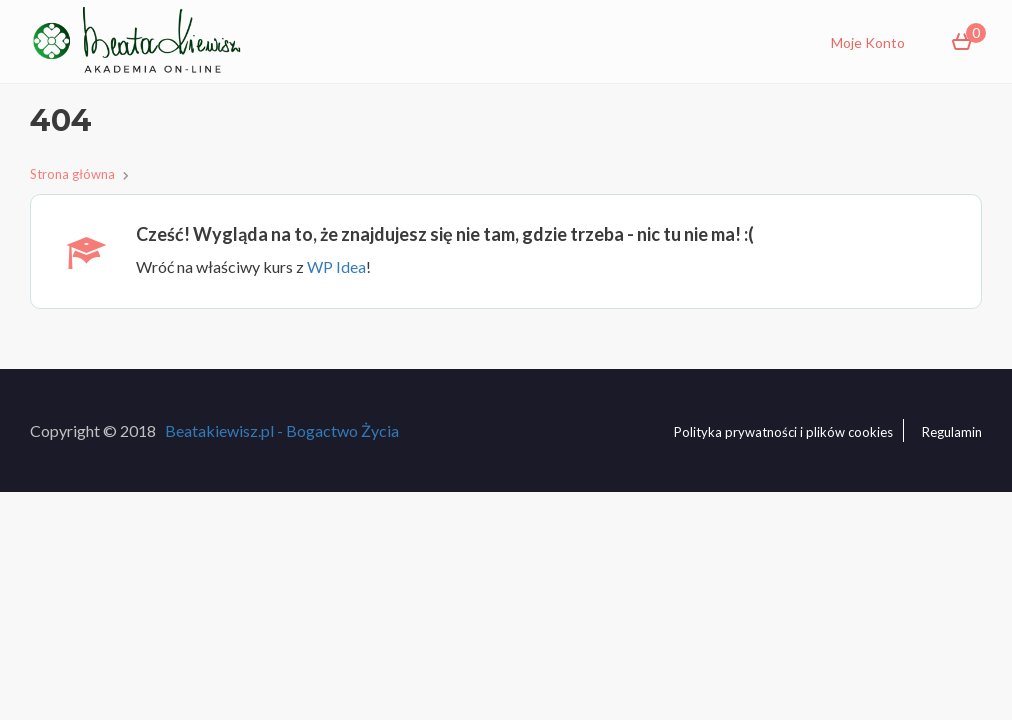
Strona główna (72, 174)
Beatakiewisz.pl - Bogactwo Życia (282, 430)
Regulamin (952, 432)
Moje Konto (868, 42)
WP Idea (336, 266)
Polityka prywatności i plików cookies (783, 432)
